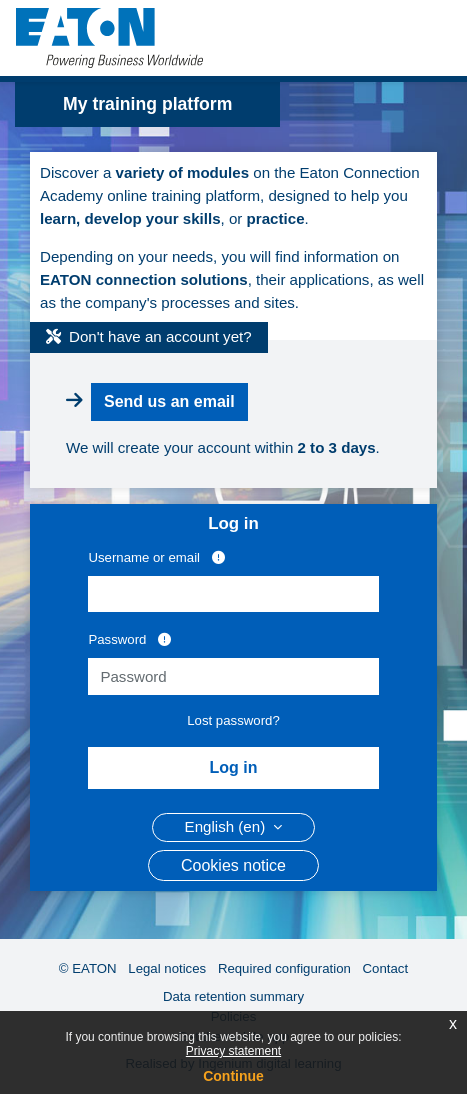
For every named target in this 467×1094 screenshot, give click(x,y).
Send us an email (169, 401)
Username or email (156, 557)
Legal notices (167, 968)
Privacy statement (233, 1051)
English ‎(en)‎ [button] (227, 826)
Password (129, 639)
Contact (386, 968)
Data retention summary (233, 996)
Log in (234, 767)
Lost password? (233, 720)
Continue (233, 1076)
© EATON (88, 968)
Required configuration (284, 968)
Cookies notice (233, 865)
